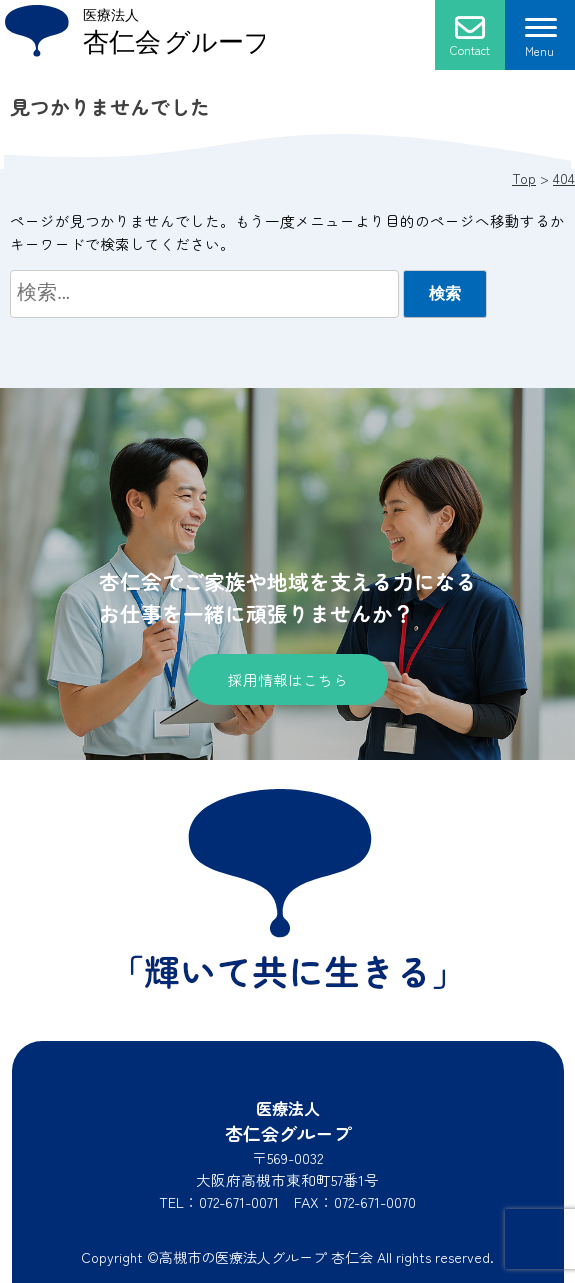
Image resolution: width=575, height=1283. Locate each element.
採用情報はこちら (288, 679)
